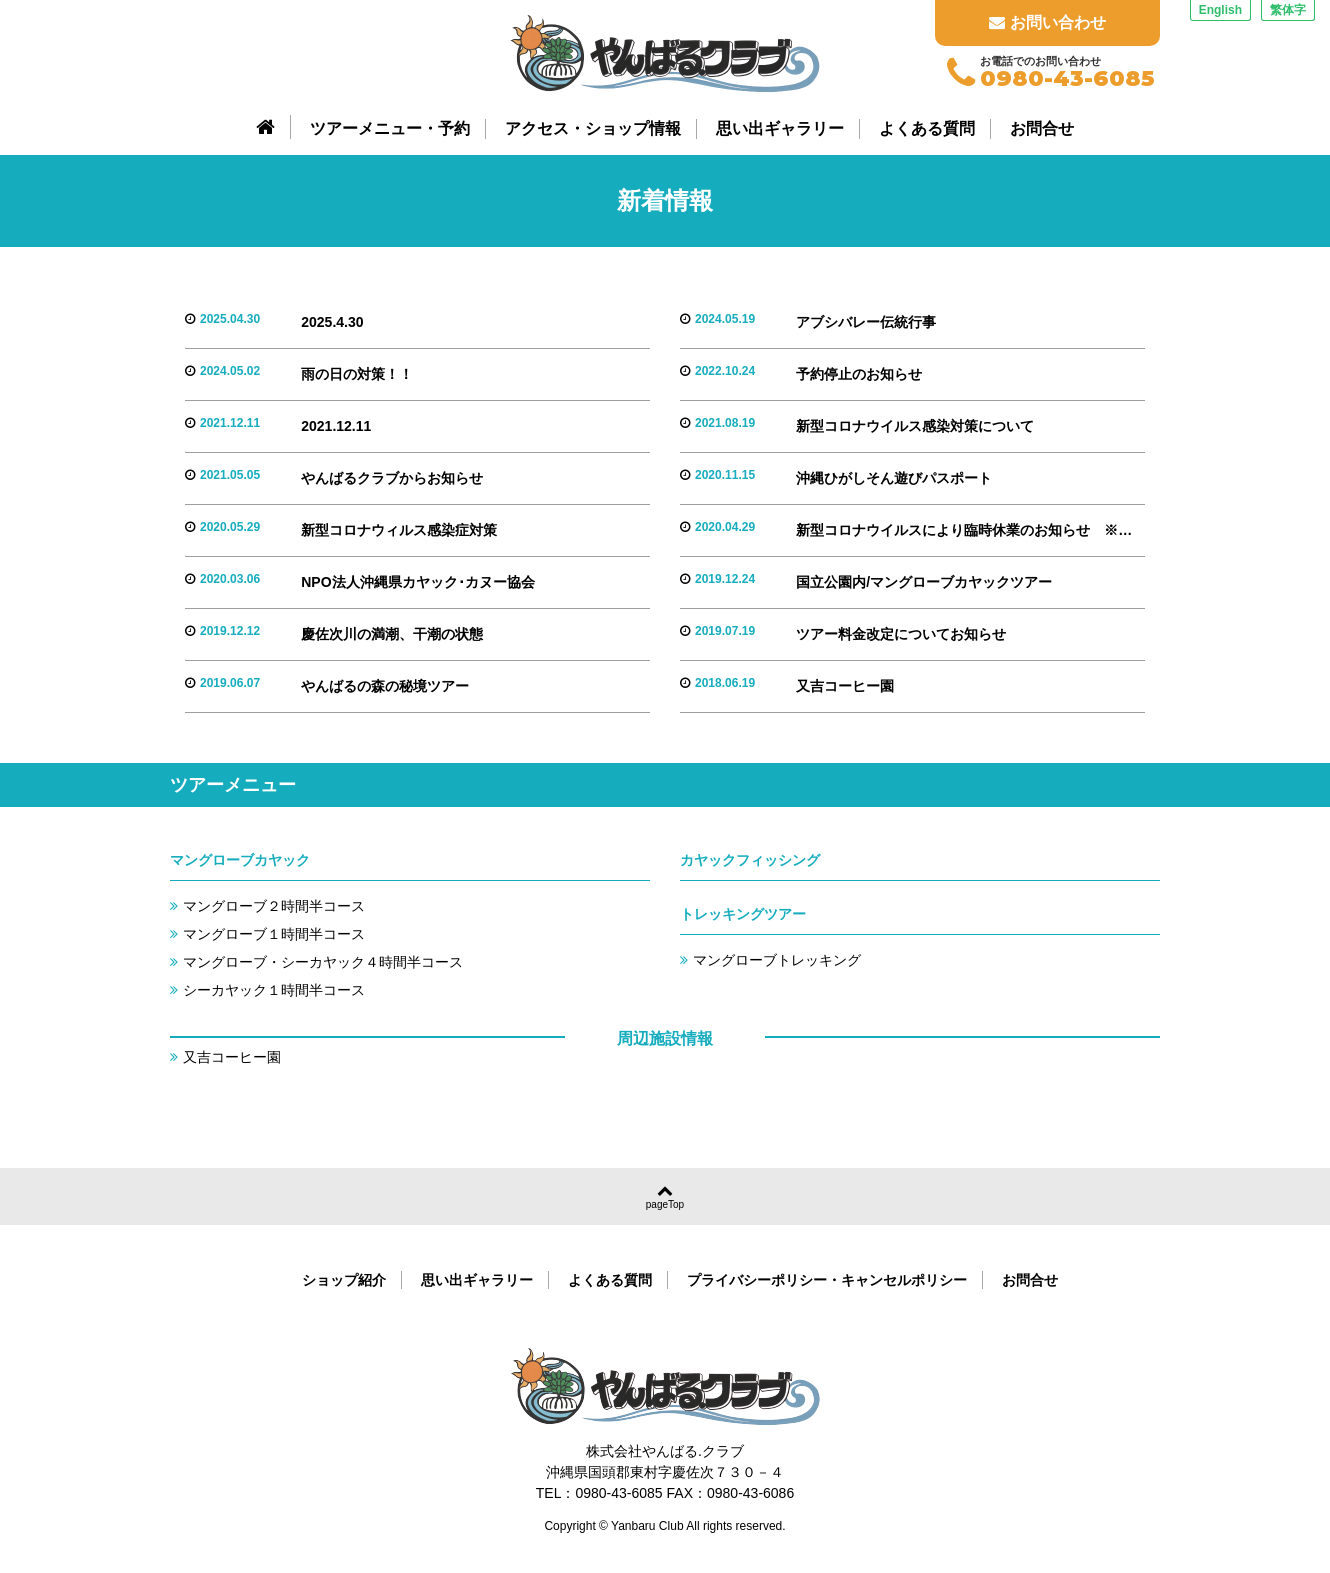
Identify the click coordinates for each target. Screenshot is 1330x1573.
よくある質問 (927, 128)
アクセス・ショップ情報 (593, 128)
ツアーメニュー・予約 (390, 128)
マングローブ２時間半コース (274, 906)
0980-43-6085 (1067, 79)
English (1220, 10)
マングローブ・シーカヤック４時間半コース (323, 962)
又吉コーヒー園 (232, 1057)
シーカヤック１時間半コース (274, 990)
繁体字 (1288, 10)
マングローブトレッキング (777, 960)
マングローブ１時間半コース (274, 934)
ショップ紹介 (344, 1280)
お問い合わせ (1047, 22)
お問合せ (1042, 128)
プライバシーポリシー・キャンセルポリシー (827, 1280)
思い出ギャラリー (780, 128)
